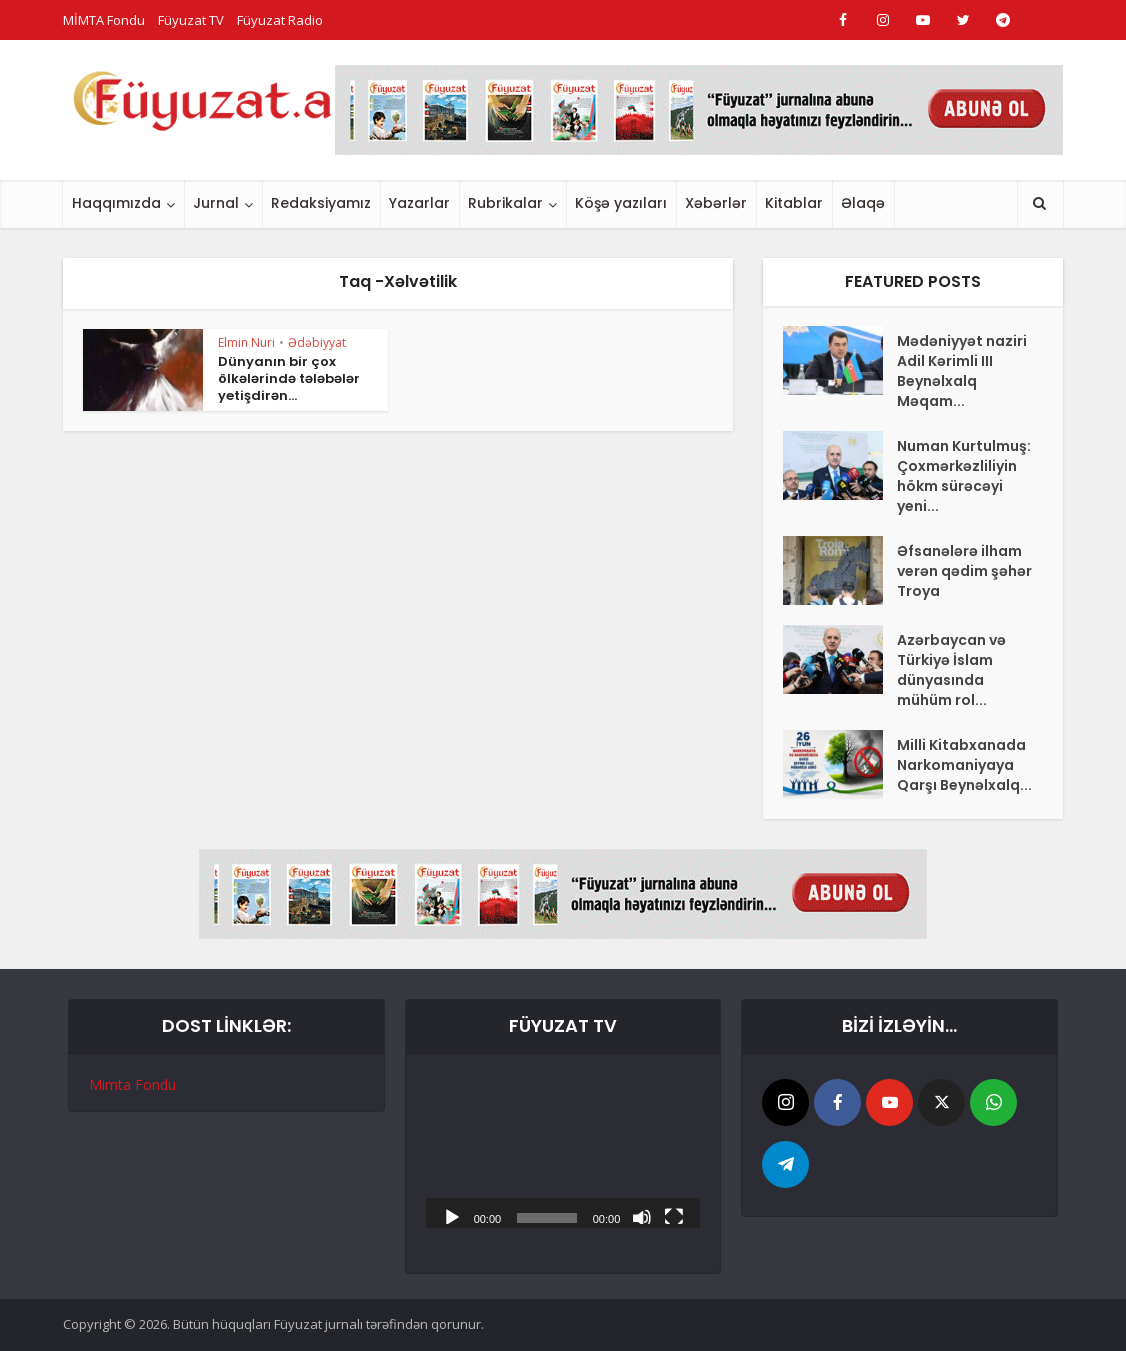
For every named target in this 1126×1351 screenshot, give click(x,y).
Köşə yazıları (621, 203)
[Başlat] (452, 1216)
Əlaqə (863, 203)
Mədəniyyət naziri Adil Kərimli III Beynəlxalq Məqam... (962, 371)
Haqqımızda (116, 203)
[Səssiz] (642, 1216)
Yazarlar (419, 203)
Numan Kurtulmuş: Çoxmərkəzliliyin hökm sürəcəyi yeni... (964, 476)
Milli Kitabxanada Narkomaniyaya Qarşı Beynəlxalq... (964, 765)
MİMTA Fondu (104, 20)
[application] (563, 1151)
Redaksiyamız (321, 203)
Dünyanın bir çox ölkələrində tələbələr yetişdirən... (289, 378)
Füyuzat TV (191, 20)
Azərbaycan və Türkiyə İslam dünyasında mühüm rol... (951, 670)
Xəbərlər (716, 203)
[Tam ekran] (674, 1216)
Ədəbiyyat (317, 342)
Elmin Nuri (246, 342)
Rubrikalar (505, 203)
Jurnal (216, 203)
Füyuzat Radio (280, 20)
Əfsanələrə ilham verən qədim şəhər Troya (964, 571)
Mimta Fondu (132, 1084)
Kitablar (794, 203)
